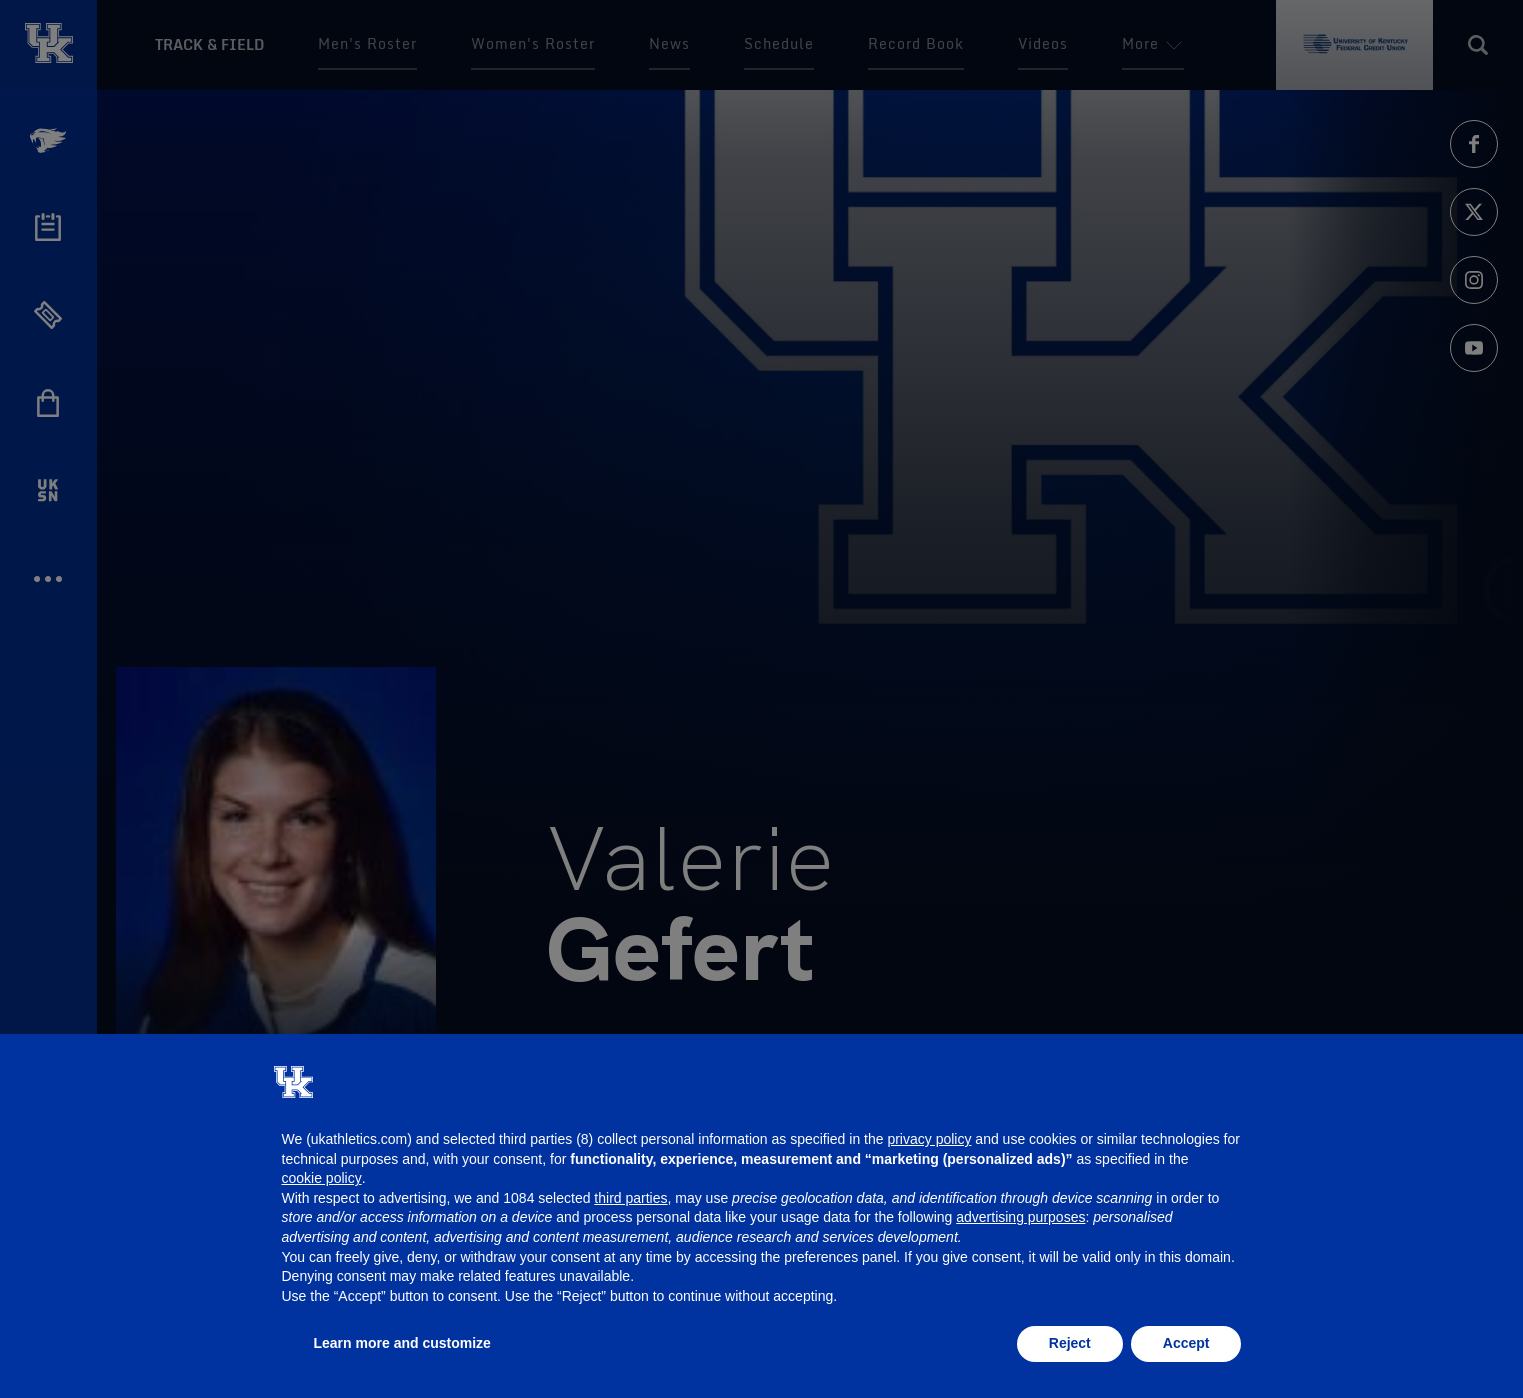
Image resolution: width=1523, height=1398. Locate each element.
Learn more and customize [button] (402, 1343)
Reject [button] (1070, 1343)
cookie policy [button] (322, 1178)
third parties (630, 1198)
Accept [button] (1186, 1343)
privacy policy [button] (929, 1139)
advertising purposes (1020, 1217)
